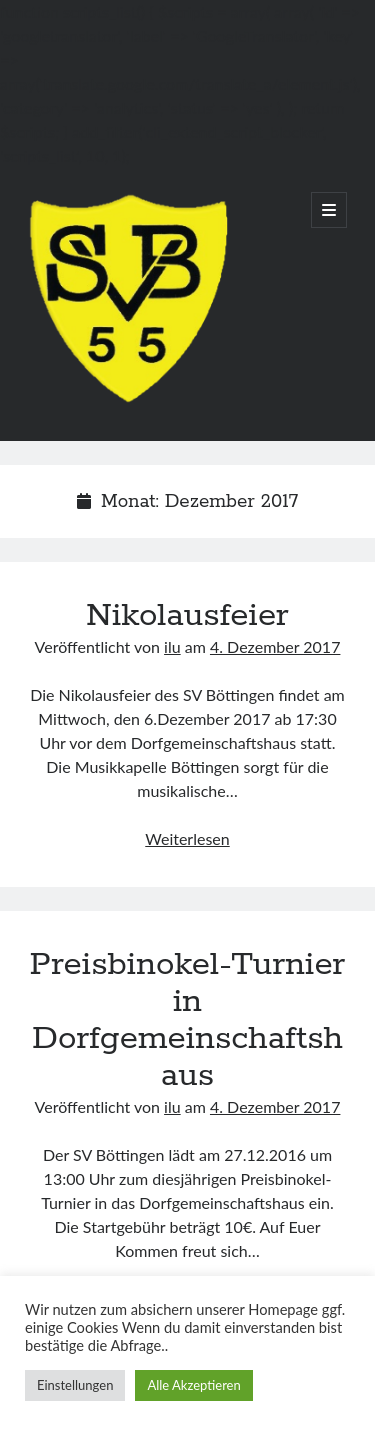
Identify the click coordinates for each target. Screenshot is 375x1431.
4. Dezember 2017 (275, 646)
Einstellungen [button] (75, 1385)
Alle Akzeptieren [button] (193, 1385)
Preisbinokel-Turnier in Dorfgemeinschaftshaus (188, 1020)
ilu (172, 646)
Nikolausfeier (187, 616)
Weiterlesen (187, 838)
